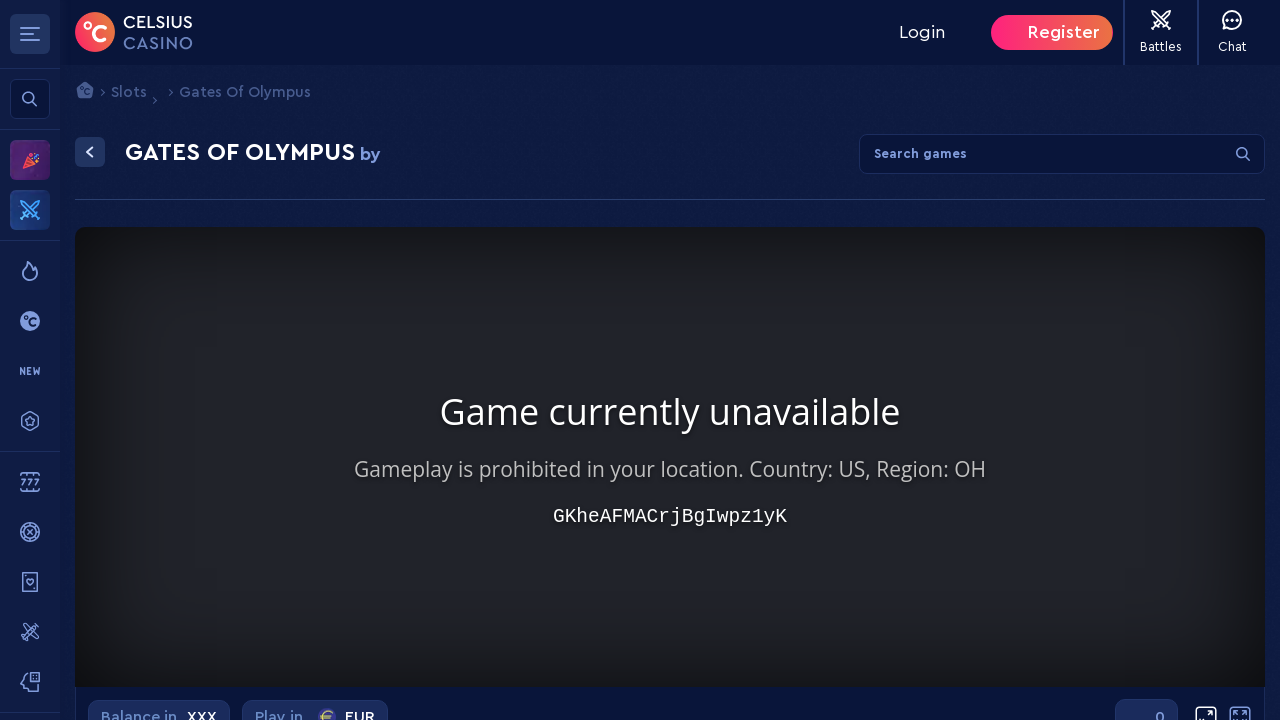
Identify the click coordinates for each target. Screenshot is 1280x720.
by (370, 154)
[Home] (134, 32)
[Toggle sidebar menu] (30, 34)
